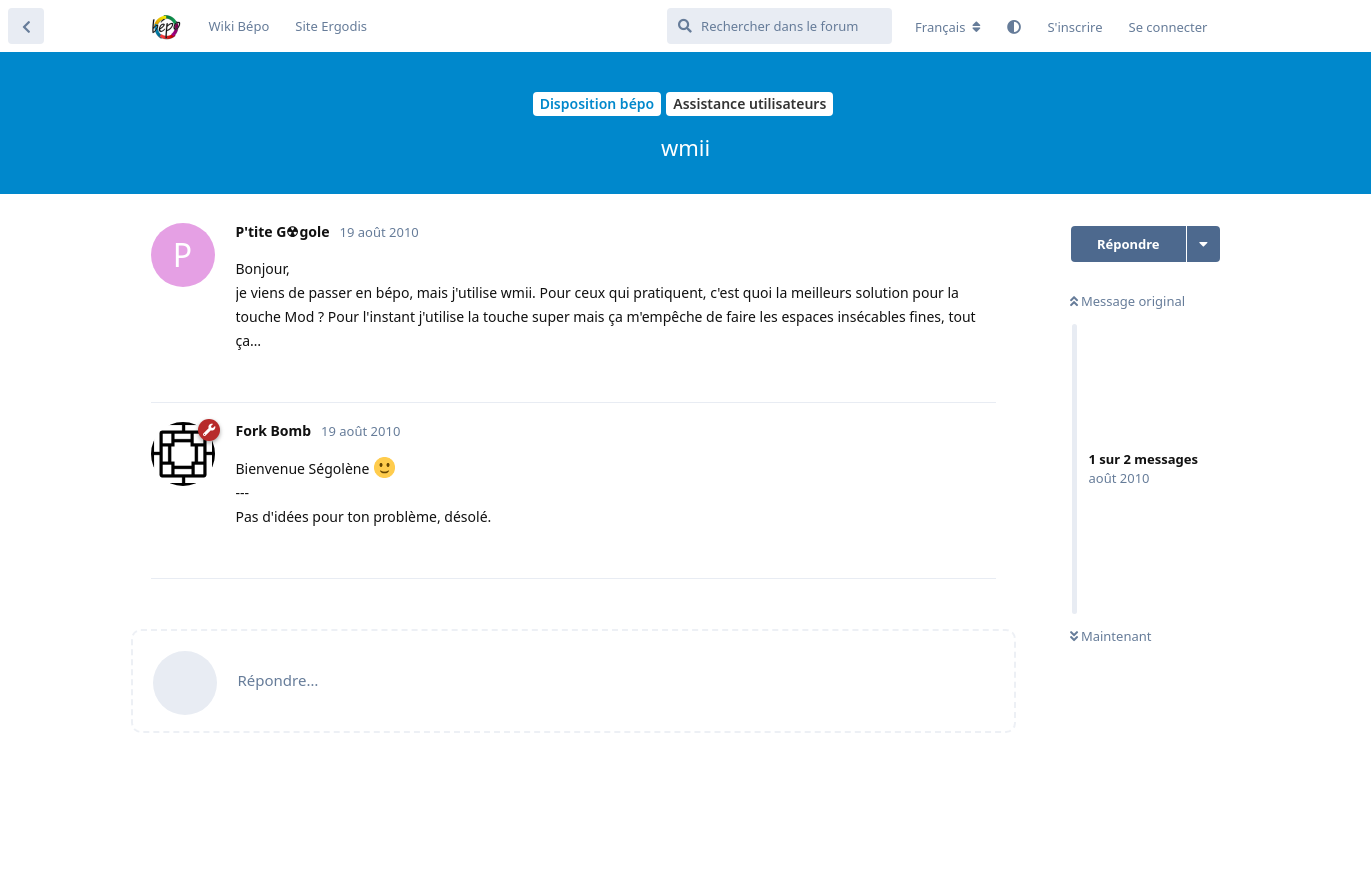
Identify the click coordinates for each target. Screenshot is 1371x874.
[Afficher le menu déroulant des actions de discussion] (1203, 244)
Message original (1128, 301)
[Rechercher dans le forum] (779, 26)
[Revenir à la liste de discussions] (26, 26)
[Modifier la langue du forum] (948, 27)
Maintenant (1111, 636)
